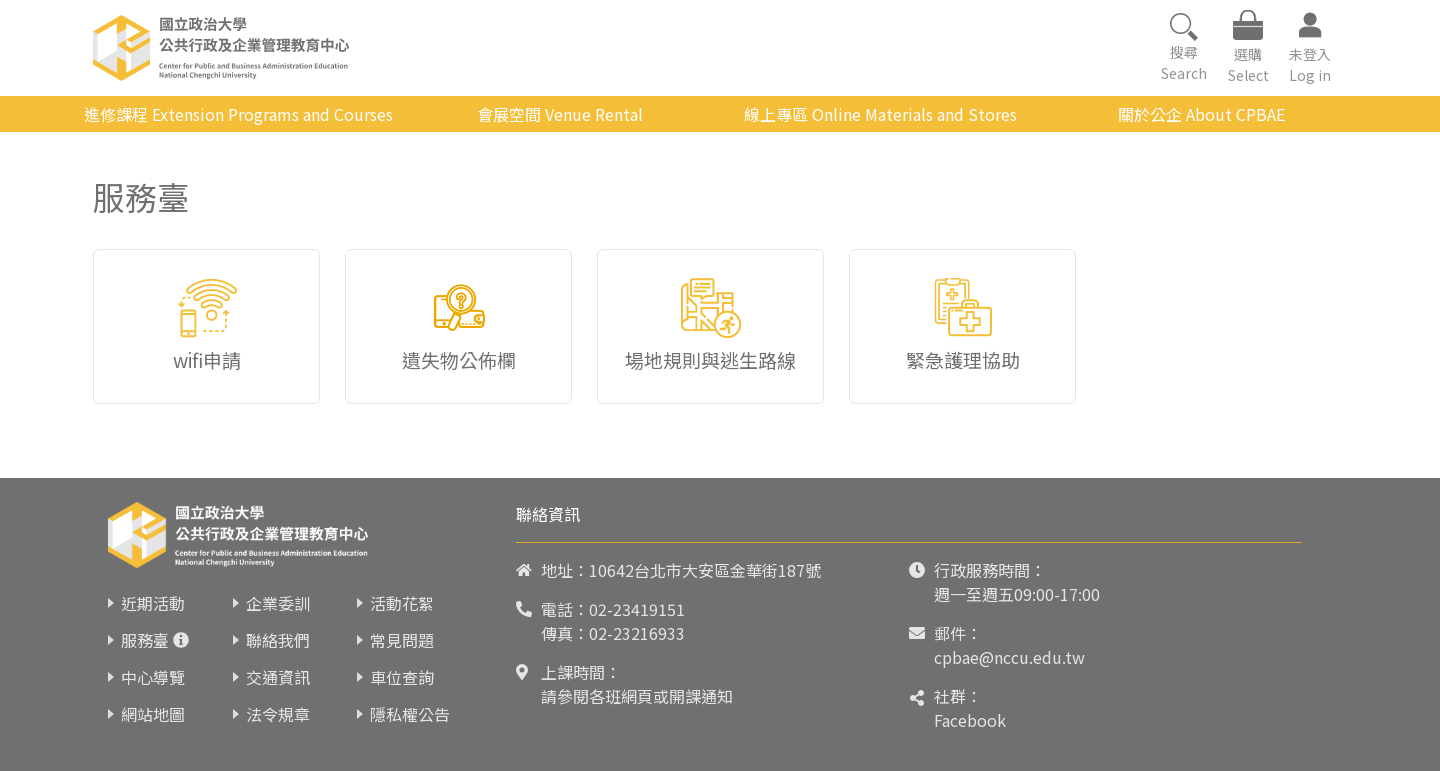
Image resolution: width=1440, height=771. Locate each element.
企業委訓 (278, 603)
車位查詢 (402, 677)
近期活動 (153, 603)
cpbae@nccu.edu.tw (1009, 657)
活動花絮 (402, 603)
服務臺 (145, 640)
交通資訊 (278, 677)
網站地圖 (153, 714)
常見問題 (402, 640)
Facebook (970, 720)
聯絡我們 (278, 640)
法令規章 (278, 714)
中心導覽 (153, 677)
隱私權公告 (410, 714)
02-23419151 (637, 609)
